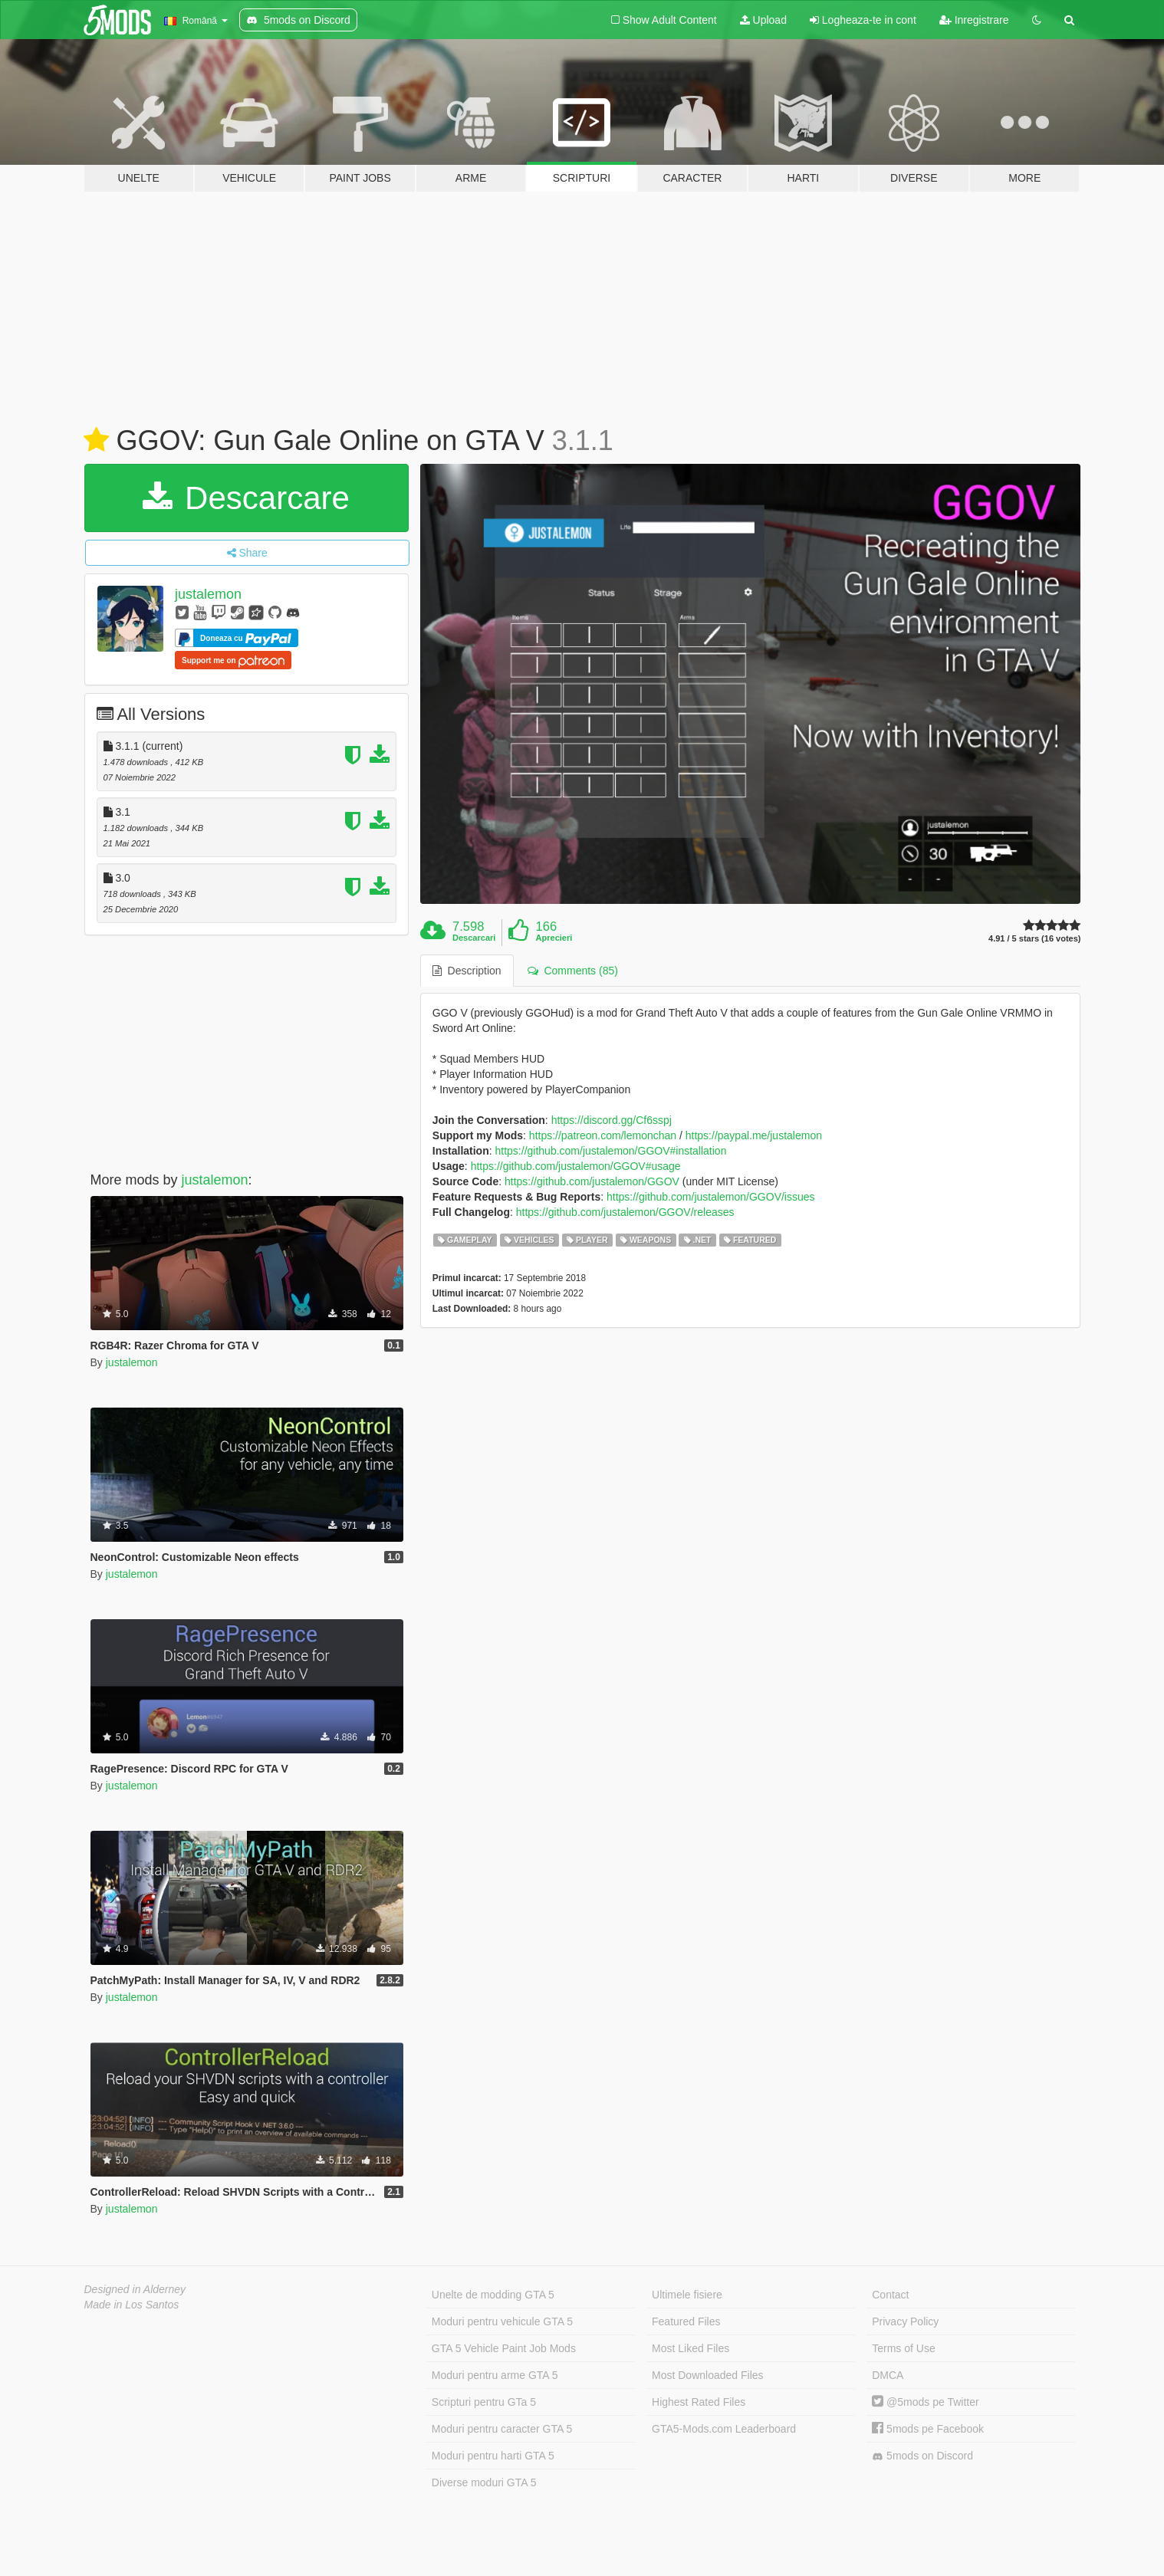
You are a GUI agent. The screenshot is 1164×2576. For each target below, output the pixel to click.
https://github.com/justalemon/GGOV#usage (576, 1166)
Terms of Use (903, 2348)
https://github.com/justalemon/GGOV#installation (611, 1151)
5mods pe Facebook (928, 2429)
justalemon (208, 594)
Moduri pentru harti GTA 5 (493, 2456)
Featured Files (686, 2321)
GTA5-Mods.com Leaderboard (724, 2429)
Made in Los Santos (131, 2304)
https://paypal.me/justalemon (754, 1135)
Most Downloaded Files (708, 2375)
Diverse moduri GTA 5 (484, 2482)
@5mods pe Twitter (925, 2402)
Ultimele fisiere (687, 2294)
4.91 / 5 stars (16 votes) (1034, 939)
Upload (763, 20)
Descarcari (473, 937)
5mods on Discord (922, 2456)
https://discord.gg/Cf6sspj (611, 1120)
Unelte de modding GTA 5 (493, 2294)
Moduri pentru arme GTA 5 (495, 2375)
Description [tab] (466, 970)
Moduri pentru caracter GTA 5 (502, 2429)
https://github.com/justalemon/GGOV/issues (711, 1197)
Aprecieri (554, 937)
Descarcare (246, 498)
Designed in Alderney (135, 2289)
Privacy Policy (905, 2321)
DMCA (887, 2375)
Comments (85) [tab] (573, 970)
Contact (890, 2294)
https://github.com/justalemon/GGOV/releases (625, 1212)
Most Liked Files (690, 2348)
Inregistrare (974, 20)
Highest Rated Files (698, 2402)
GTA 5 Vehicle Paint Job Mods (504, 2348)
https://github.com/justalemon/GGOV (592, 1181)
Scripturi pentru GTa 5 (484, 2402)
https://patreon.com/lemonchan (602, 1135)
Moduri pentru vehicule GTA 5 (502, 2321)
